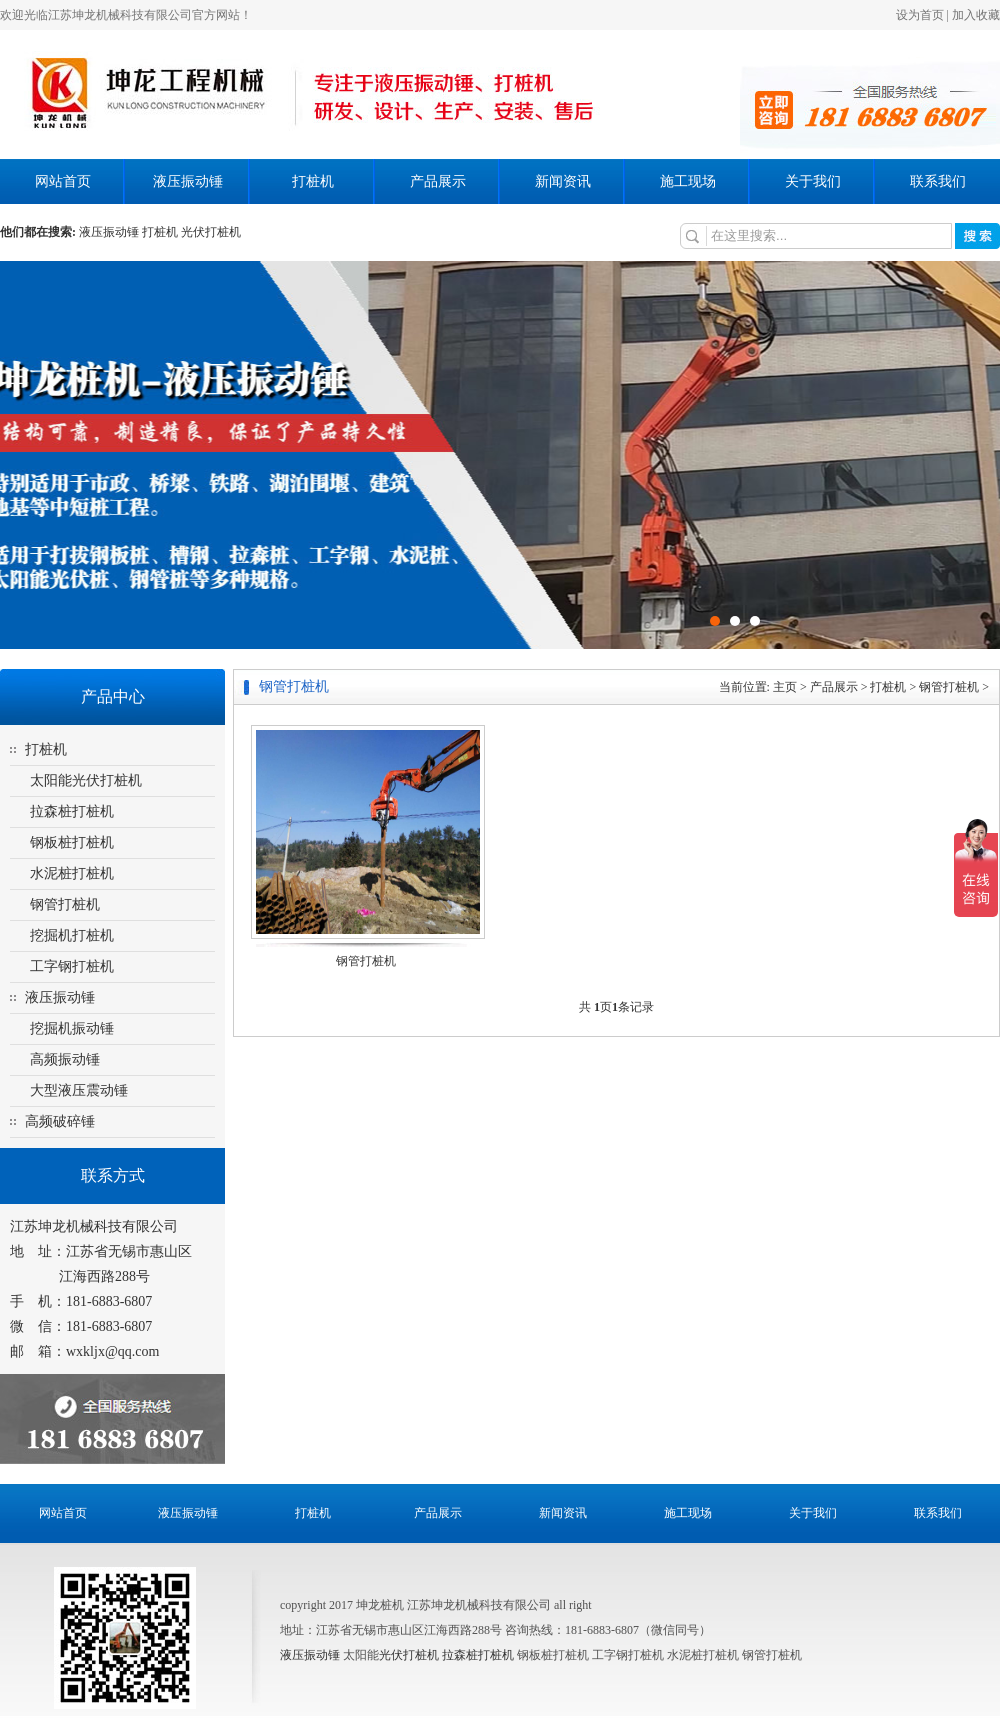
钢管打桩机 (65, 904)
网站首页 (63, 181)
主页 (785, 687)
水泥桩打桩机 (72, 873)
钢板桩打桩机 (72, 842)
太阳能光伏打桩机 (86, 780)
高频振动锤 (65, 1059)
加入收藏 (976, 15)
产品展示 (438, 181)
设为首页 (920, 15)
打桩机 (313, 181)
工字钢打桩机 (72, 966)
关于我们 (813, 181)
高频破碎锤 (60, 1121)
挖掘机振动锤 (72, 1028)
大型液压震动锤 (79, 1090)
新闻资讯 (563, 181)
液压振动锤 (188, 181)
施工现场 (688, 181)
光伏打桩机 (409, 1655)
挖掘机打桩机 (72, 935)
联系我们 (938, 181)
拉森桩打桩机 (72, 811)
